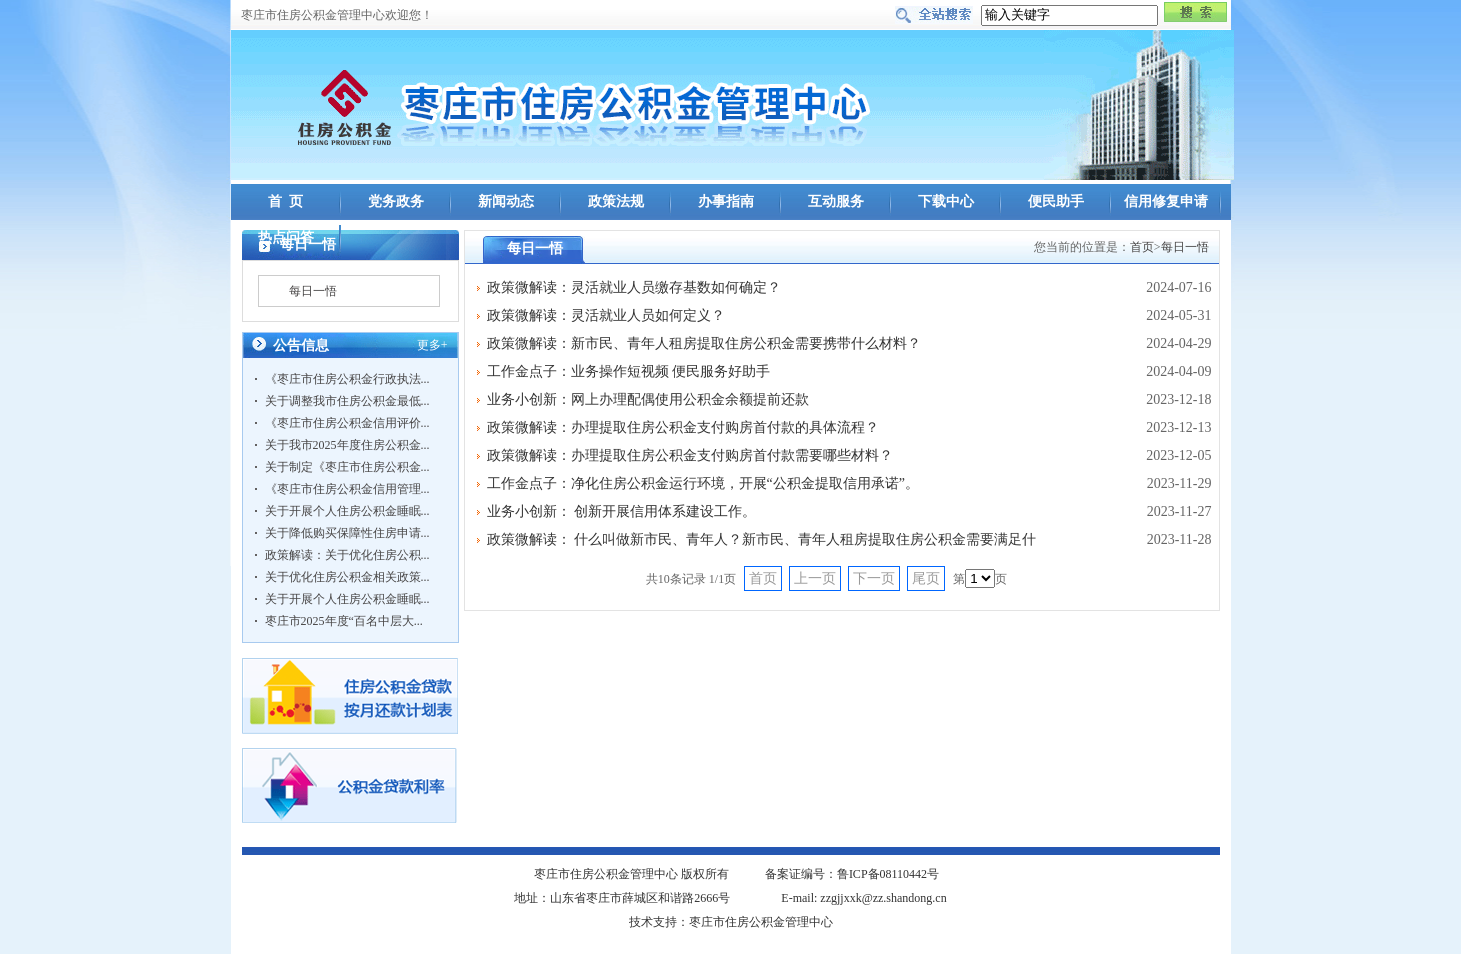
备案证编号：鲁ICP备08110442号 (852, 874)
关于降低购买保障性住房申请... (347, 533)
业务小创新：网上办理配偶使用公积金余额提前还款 (648, 399)
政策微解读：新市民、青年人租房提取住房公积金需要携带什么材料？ (704, 343)
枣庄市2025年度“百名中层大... (344, 621)
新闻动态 (506, 201)
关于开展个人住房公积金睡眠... (347, 511)
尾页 (926, 578)
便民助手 (1056, 201)
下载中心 (946, 201)
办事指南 (726, 201)
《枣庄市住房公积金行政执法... (347, 379)
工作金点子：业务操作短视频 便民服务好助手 (629, 371)
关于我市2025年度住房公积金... (347, 445)
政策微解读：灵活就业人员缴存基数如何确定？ (634, 287)
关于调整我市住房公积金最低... (347, 401)
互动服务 (836, 201)
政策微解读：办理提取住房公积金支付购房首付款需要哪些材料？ (690, 455)
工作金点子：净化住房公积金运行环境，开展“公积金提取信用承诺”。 (703, 483)
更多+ (432, 345)
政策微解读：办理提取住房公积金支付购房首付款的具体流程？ (683, 427)
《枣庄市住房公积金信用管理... (347, 489)
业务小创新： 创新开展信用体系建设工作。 (622, 511)
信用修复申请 (1166, 201)
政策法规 (616, 201)
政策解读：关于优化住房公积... (347, 555)
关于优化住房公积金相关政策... (347, 577)
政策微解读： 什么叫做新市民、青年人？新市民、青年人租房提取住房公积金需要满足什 (762, 539)
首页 (1142, 247)
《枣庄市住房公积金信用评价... (347, 423)
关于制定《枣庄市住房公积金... (347, 467)
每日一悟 (313, 291)
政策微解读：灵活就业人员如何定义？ (606, 315)
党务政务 (396, 201)
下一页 (874, 578)
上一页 (815, 578)
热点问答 (286, 237)
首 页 (285, 201)
